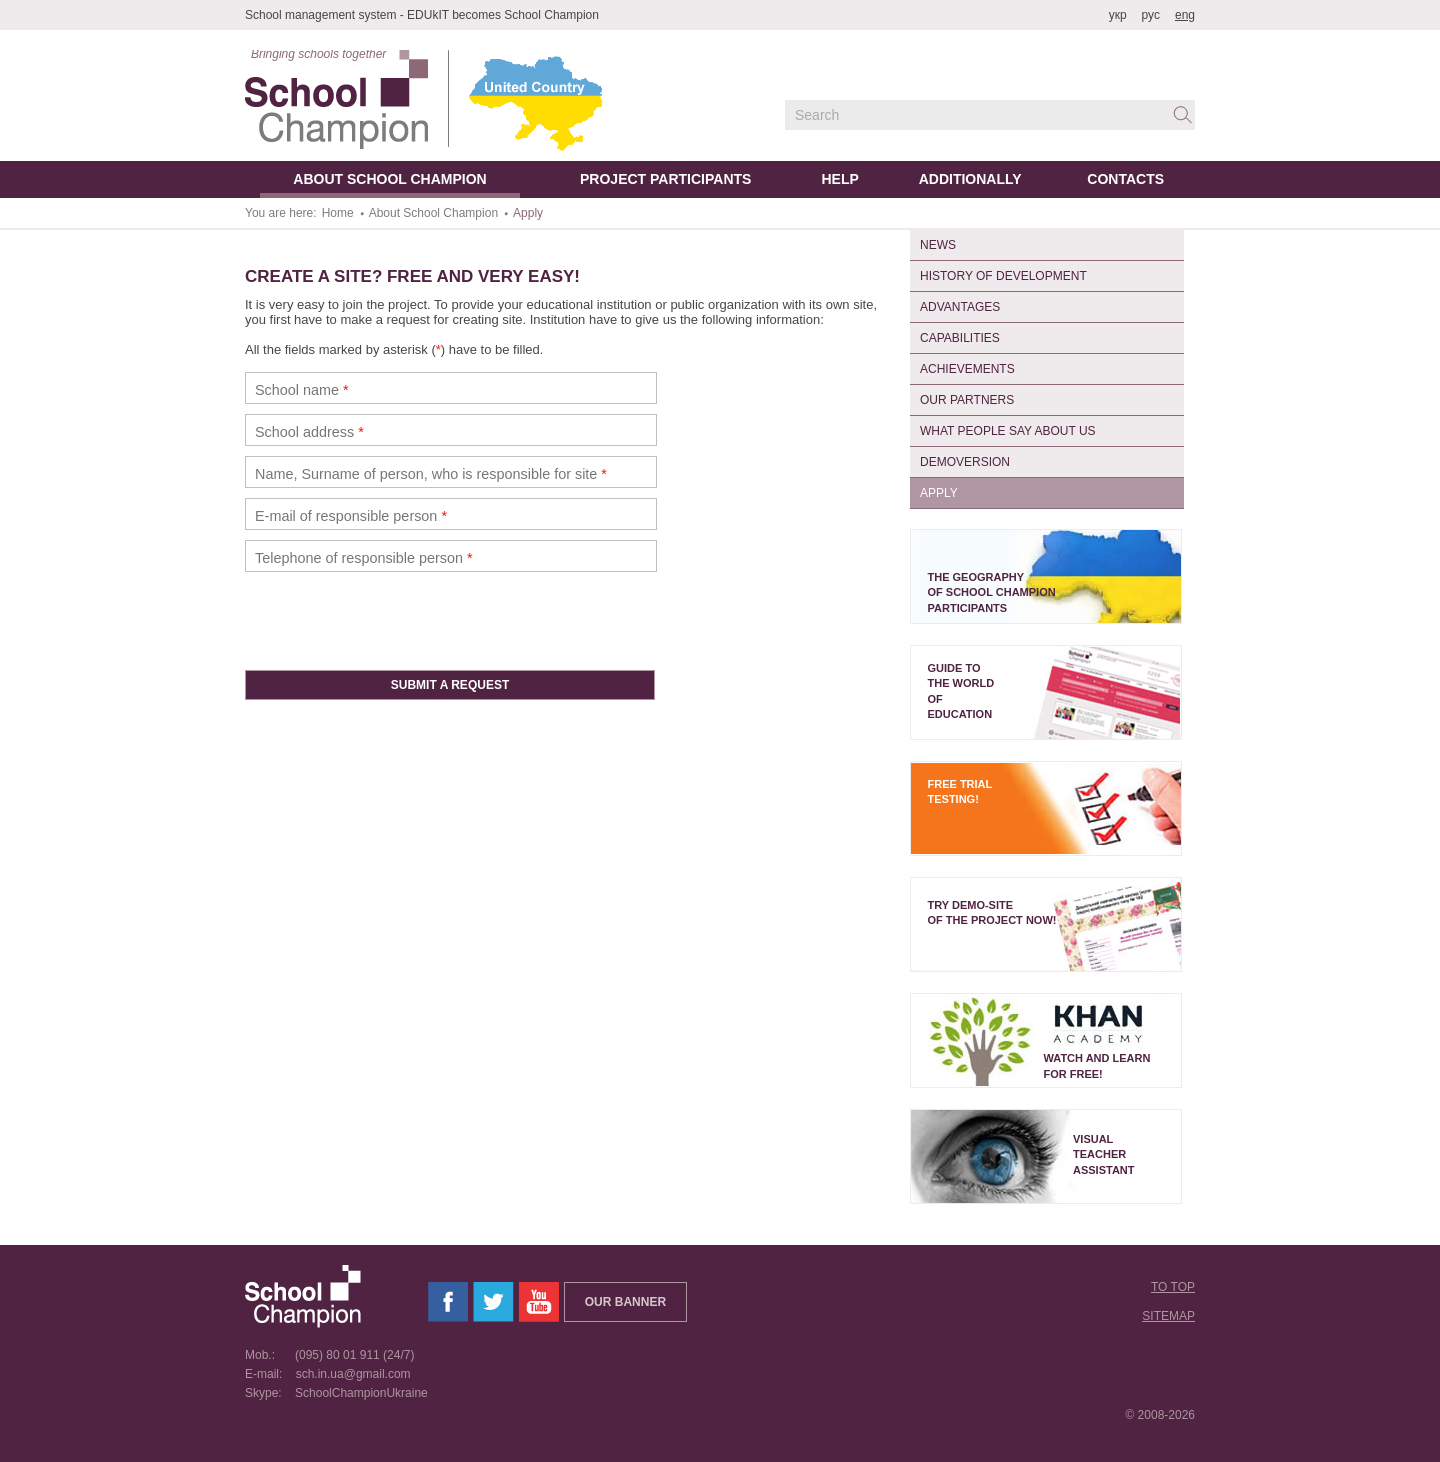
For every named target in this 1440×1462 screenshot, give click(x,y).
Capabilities (960, 338)
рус (1151, 15)
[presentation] (397, 621)
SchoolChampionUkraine (356, 1393)
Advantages (960, 307)
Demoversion (965, 462)
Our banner (625, 1302)
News (938, 245)
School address (309, 432)
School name (302, 390)
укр (1118, 15)
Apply (939, 493)
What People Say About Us (1008, 431)
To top (1173, 1287)
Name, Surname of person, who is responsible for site (431, 474)
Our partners (967, 400)
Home (338, 213)
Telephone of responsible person (364, 558)
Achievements (967, 369)
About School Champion (433, 213)
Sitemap (1168, 1316)
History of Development (1003, 276)
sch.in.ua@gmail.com (348, 1374)
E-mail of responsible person (351, 516)
